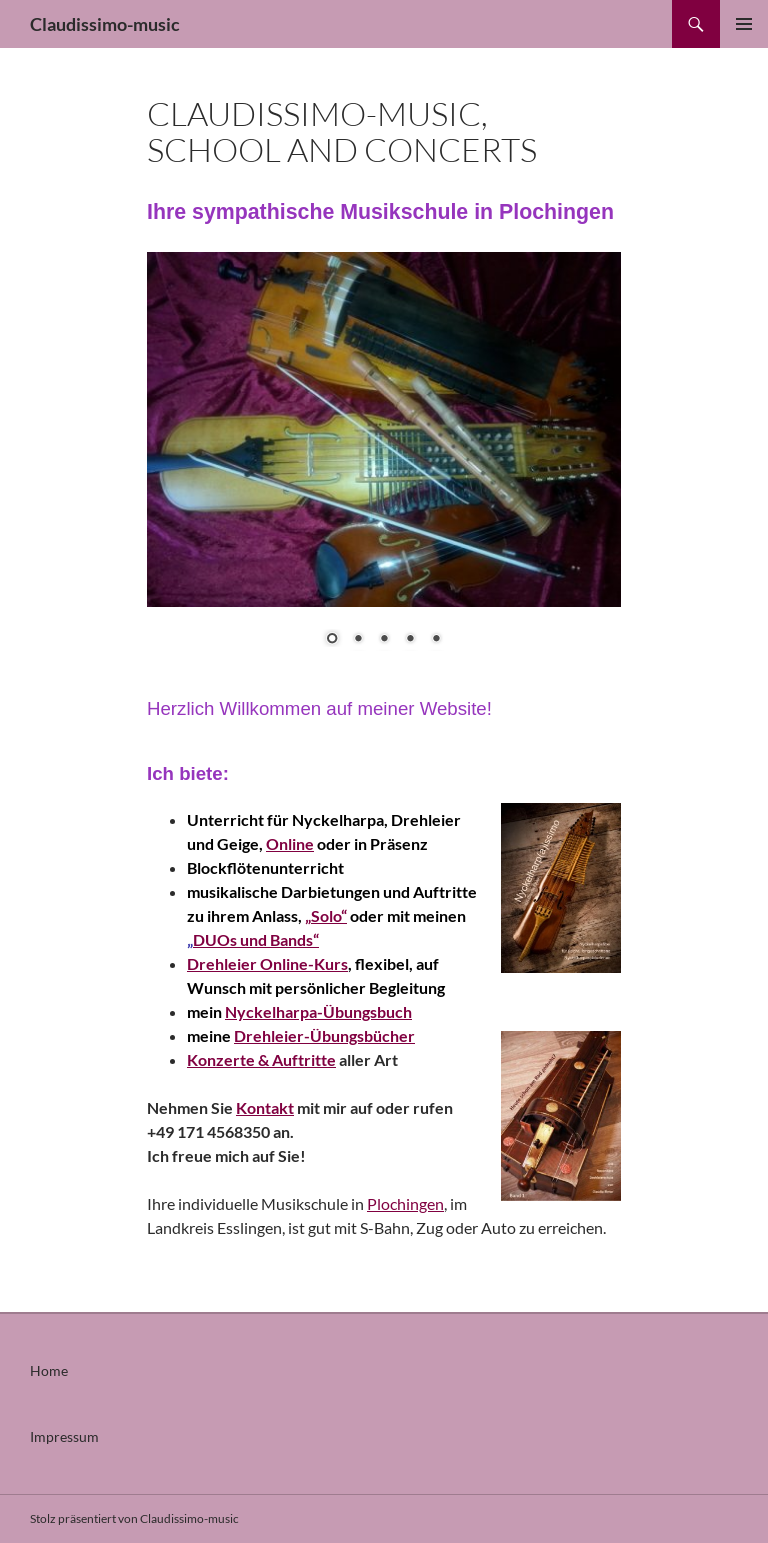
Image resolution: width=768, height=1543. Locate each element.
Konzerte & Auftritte (261, 1059)
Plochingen (405, 1203)
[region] (384, 462)
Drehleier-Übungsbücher (324, 1035)
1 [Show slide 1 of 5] (332, 640)
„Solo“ (326, 915)
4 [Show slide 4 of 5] (410, 640)
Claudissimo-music (105, 24)
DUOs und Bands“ (256, 939)
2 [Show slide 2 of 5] (358, 640)
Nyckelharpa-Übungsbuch (318, 1011)
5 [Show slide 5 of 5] (436, 640)
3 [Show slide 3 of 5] (384, 640)
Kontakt (265, 1107)
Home (49, 1370)
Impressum (64, 1436)
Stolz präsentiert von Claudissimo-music (134, 1518)
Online (290, 843)
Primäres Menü (744, 24)
